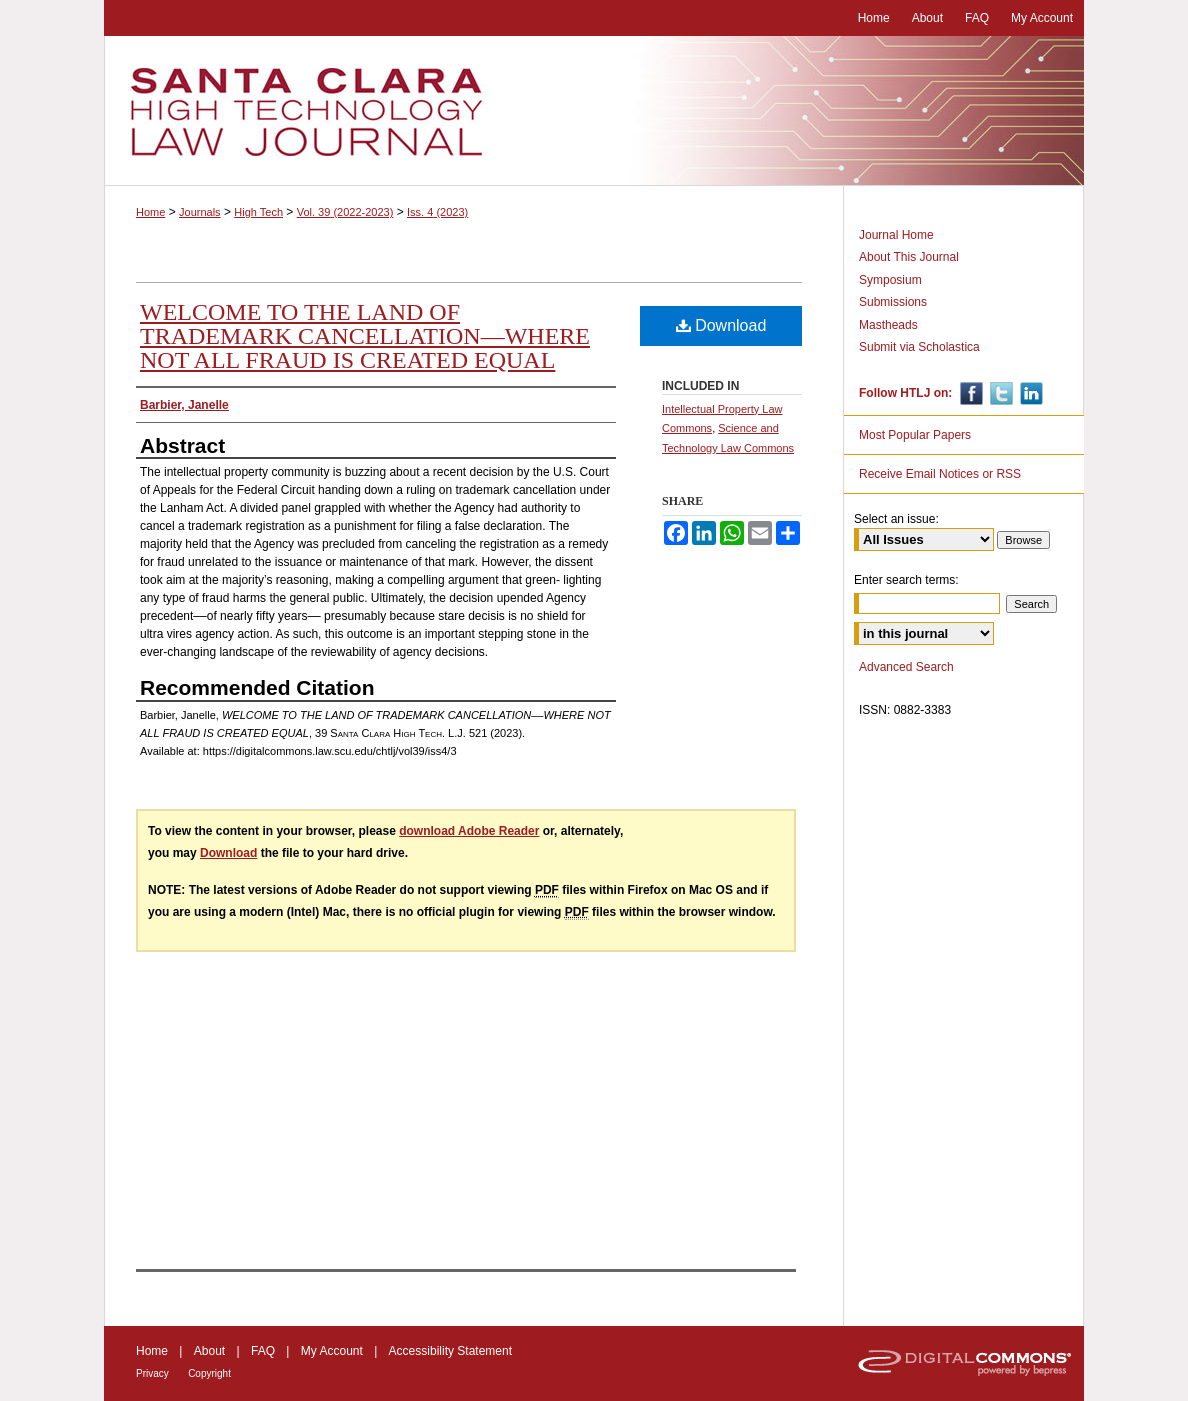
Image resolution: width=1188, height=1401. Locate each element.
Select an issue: (896, 519)
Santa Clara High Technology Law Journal (594, 111)
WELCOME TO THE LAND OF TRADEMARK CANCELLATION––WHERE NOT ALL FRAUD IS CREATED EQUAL (365, 336)
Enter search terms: (906, 580)
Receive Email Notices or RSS (940, 474)
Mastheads (888, 325)
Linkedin (1029, 393)
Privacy (152, 1373)
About (209, 1351)
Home (150, 212)
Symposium (890, 280)
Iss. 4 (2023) (437, 212)
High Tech (258, 212)
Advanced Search (906, 667)
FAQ (263, 1351)
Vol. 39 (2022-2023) (345, 212)
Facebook (969, 393)
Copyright (209, 1373)
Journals (200, 212)
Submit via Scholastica (919, 347)
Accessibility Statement (450, 1351)
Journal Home (896, 235)
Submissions (893, 302)
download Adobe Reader (469, 831)
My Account (332, 1351)
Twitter (999, 393)
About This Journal (909, 257)
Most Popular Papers (915, 435)
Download (721, 325)
